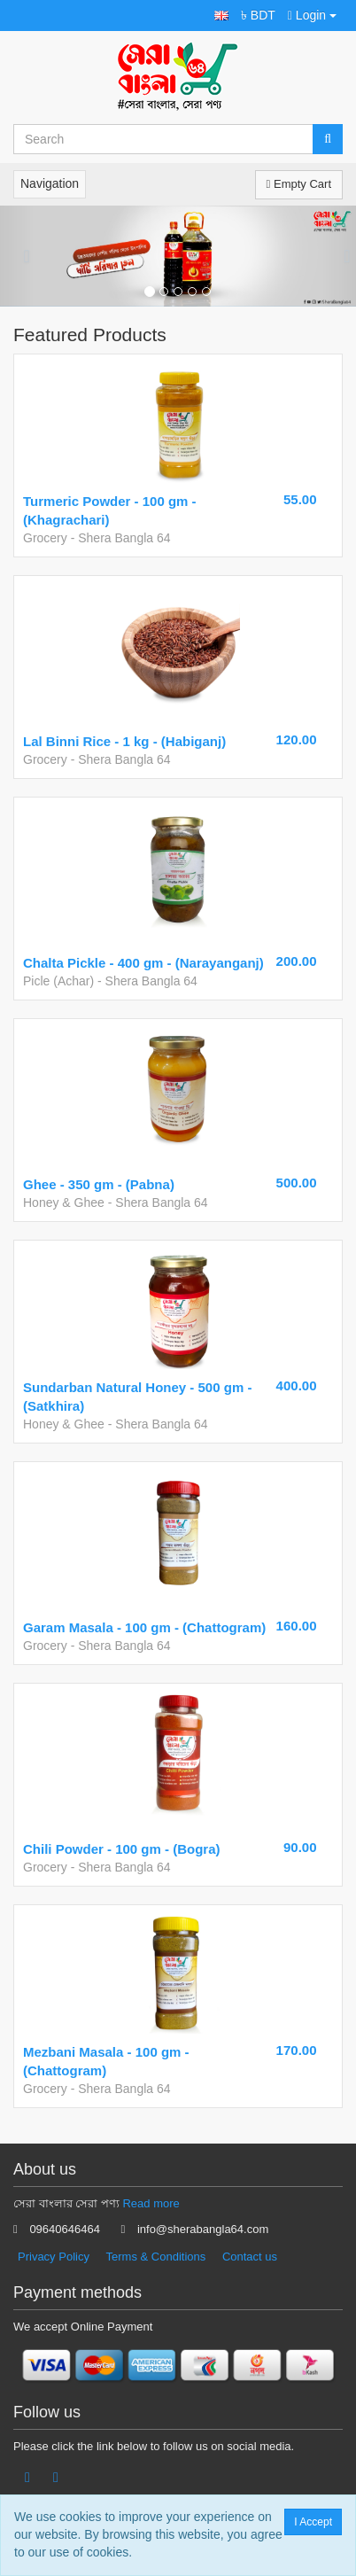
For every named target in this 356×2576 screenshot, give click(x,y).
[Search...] (163, 139)
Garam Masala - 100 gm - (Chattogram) (144, 1627)
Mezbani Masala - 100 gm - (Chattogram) (106, 2061)
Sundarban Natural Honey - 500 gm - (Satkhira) (137, 1396)
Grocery (45, 538)
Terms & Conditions (156, 2256)
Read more (150, 2203)
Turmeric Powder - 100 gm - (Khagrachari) (110, 510)
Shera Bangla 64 (124, 538)
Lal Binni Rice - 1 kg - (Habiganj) (124, 741)
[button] (221, 15)
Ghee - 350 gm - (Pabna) (98, 1184)
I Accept (313, 2522)
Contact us (249, 2256)
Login (312, 15)
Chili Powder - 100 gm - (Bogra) (122, 1848)
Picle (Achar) (58, 981)
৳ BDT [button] (258, 15)
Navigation (49, 183)
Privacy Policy (53, 2256)
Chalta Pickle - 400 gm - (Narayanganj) (143, 962)
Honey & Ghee (63, 1202)
